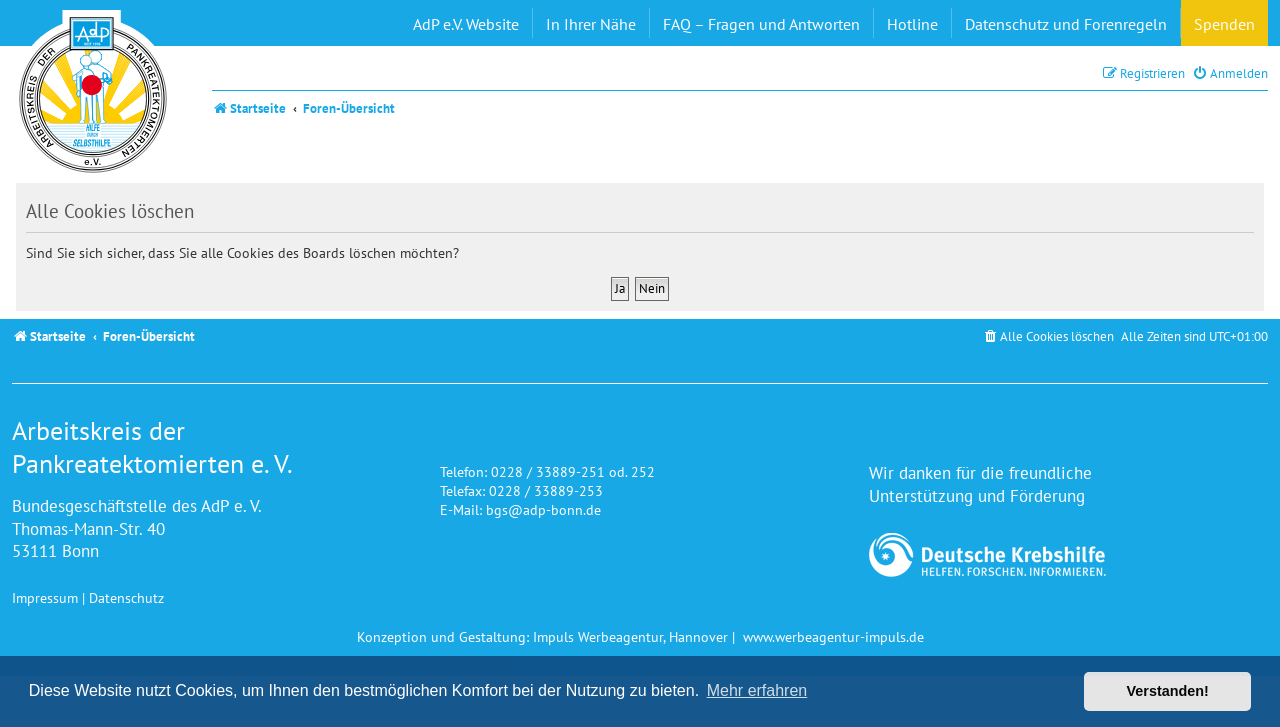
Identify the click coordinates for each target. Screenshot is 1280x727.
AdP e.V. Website (466, 24)
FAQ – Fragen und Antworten (761, 24)
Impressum (45, 597)
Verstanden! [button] (1168, 691)
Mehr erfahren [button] (757, 690)
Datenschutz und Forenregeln (1066, 24)
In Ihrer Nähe (591, 24)
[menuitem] (1230, 73)
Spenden (1224, 24)
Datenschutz (126, 597)
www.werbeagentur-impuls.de (833, 636)
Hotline (912, 24)
